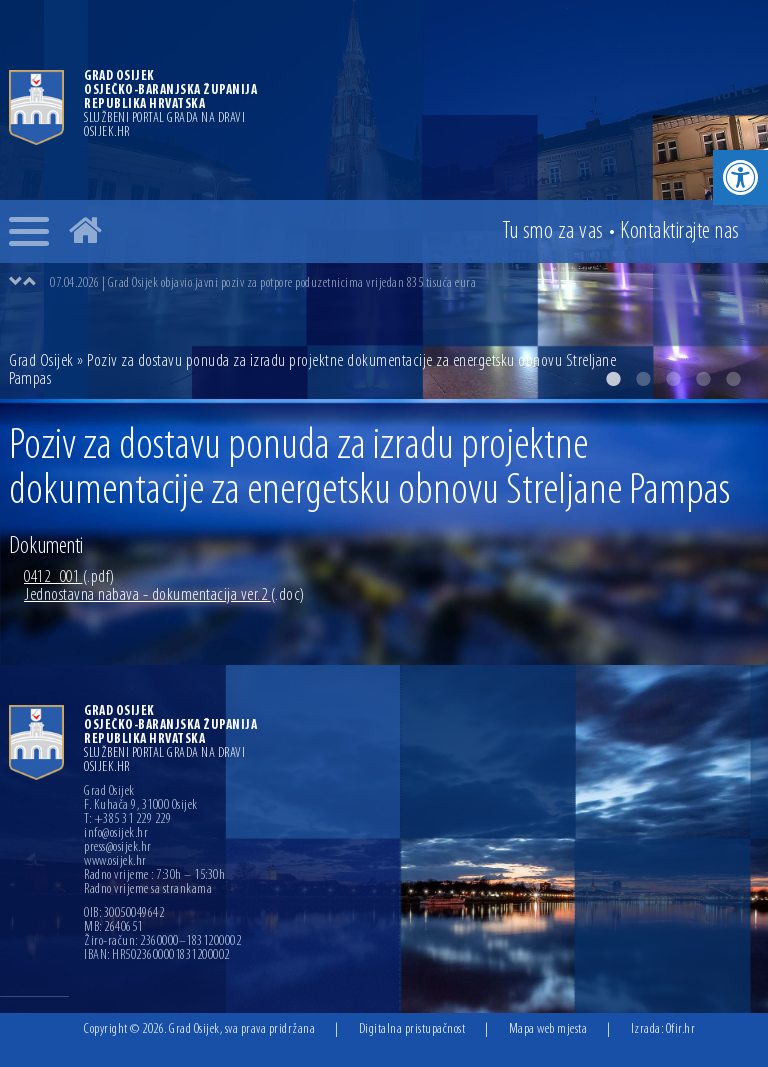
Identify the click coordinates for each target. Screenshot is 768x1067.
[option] (404, 283)
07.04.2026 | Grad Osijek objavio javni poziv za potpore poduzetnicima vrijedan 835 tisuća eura (263, 283)
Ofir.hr (681, 1029)
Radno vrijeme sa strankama (148, 890)
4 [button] (703, 379)
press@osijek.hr (118, 848)
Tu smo (553, 232)
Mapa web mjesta (548, 1029)
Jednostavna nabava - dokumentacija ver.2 (164, 595)
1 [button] (613, 379)
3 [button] (673, 379)
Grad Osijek (43, 361)
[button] (740, 177)
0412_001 (69, 577)
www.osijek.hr (115, 862)
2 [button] (643, 379)
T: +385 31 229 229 (127, 820)
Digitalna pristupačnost (412, 1029)
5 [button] (733, 379)
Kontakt (680, 232)
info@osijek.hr (116, 834)
